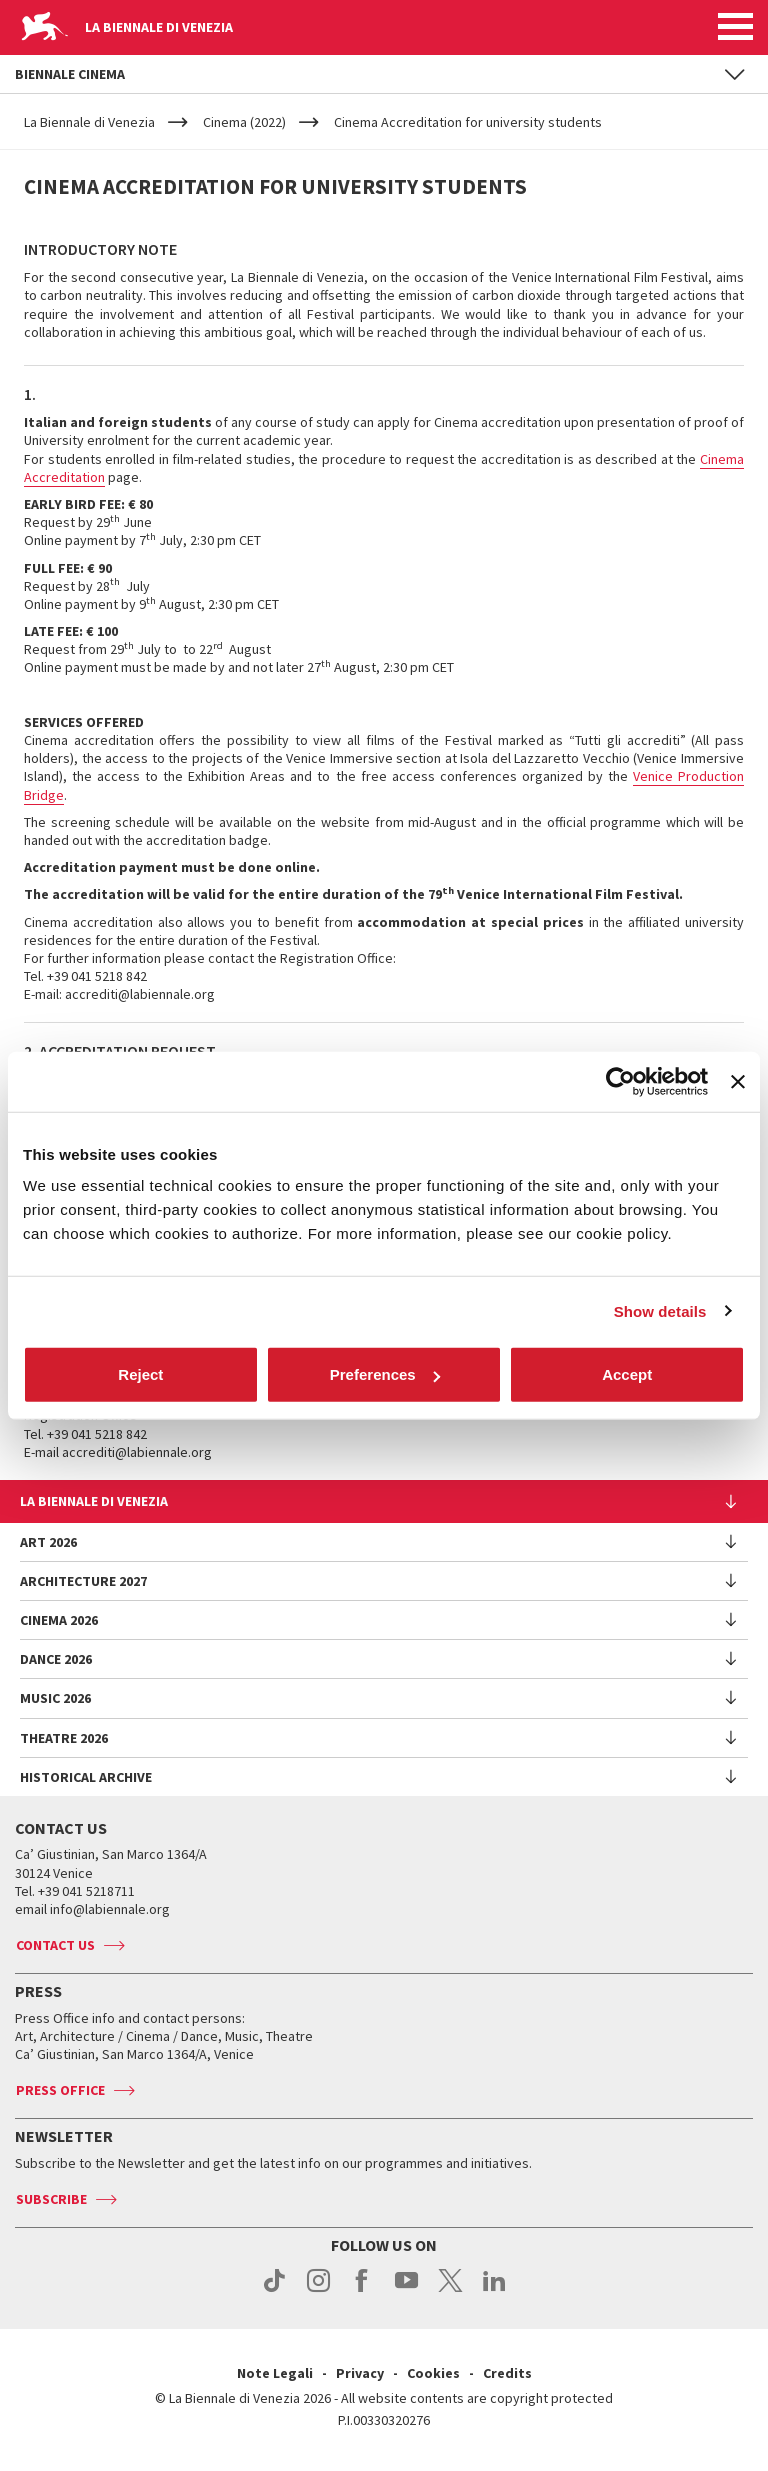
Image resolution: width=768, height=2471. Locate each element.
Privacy (360, 2373)
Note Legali (275, 2373)
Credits (507, 2373)
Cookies (433, 2373)
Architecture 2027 (83, 1581)
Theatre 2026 (64, 1738)
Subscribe (51, 2199)
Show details (660, 1310)
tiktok (274, 2291)
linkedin (494, 2291)
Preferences (385, 1374)
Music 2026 (55, 1698)
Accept (627, 1374)
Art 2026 (48, 1542)
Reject (140, 1374)
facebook (362, 2291)
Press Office (60, 2090)
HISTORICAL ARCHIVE (86, 1777)
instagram (318, 2291)
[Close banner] (738, 1081)
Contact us (55, 1945)
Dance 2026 (56, 1659)
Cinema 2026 (59, 1620)
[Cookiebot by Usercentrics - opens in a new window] (620, 1081)
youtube (406, 2291)
